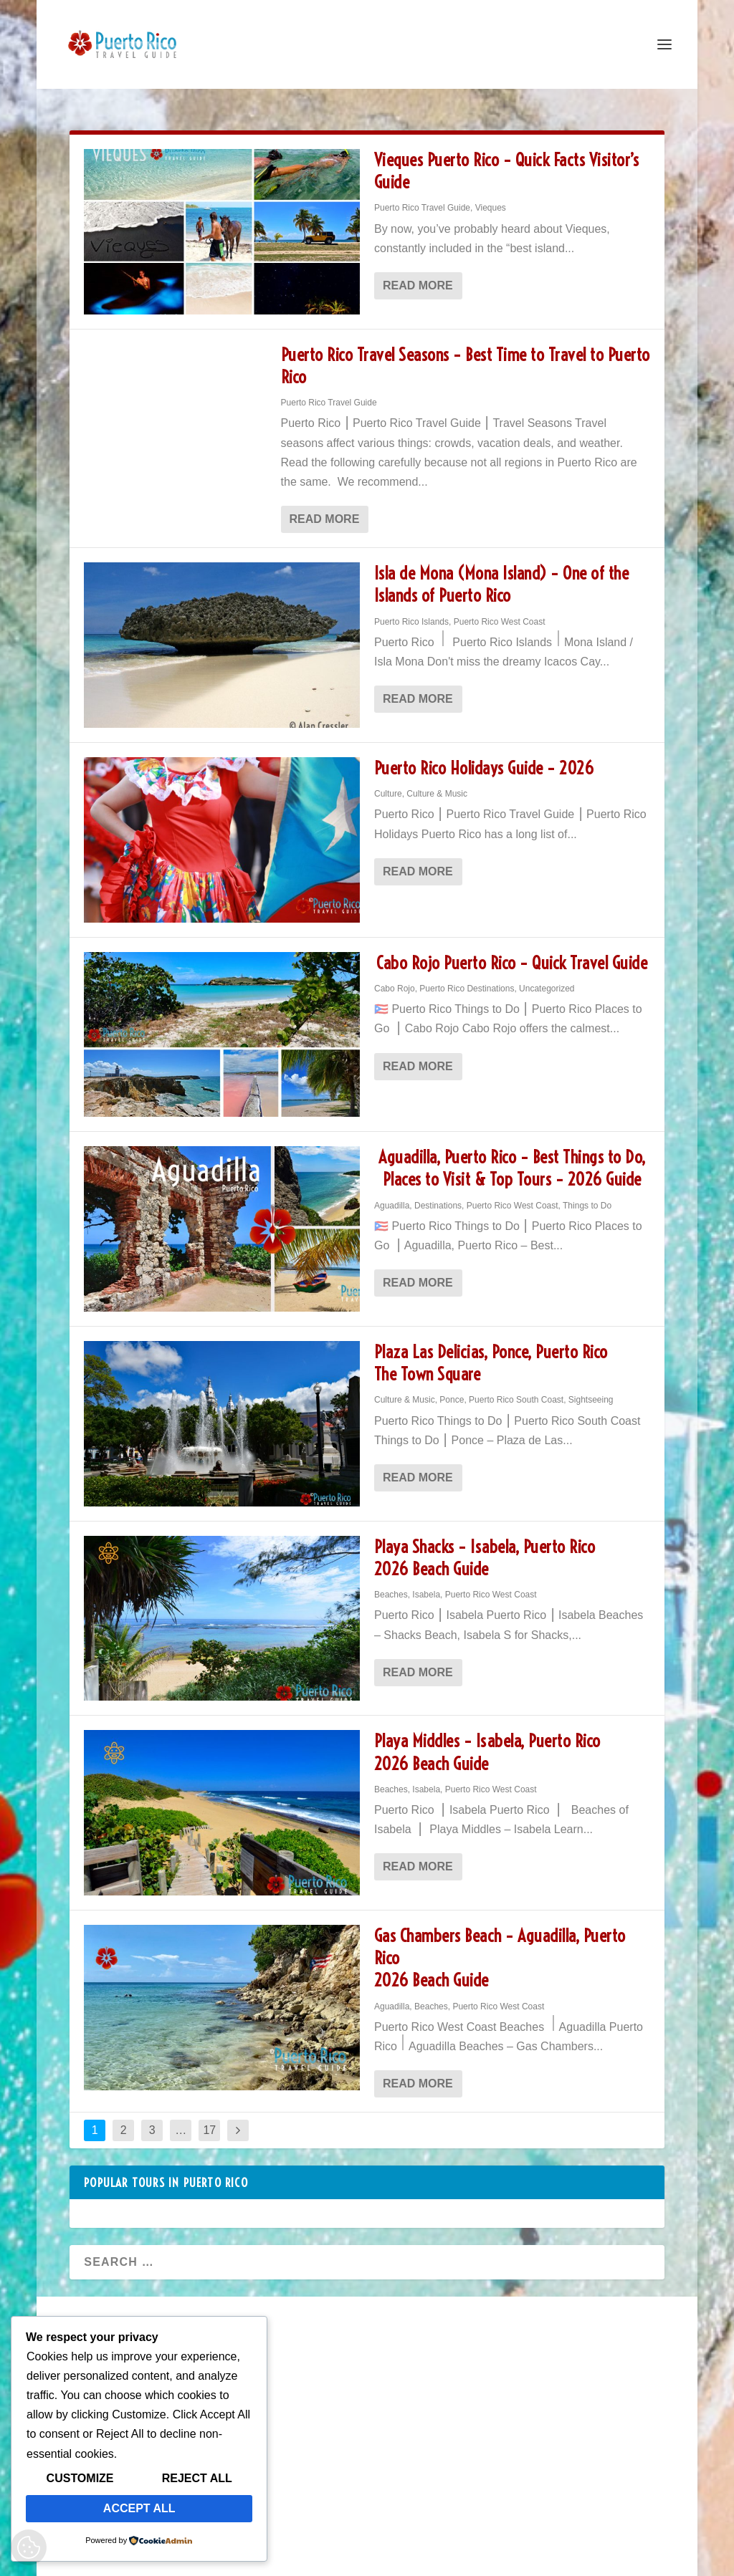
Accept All (139, 2508)
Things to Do (587, 1193)
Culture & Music (436, 781)
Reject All (197, 2478)
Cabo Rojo (394, 976)
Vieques (490, 195)
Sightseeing (591, 1387)
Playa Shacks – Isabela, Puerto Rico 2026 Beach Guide (485, 1545)
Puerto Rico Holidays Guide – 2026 (484, 755)
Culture (388, 781)
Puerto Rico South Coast (516, 1387)
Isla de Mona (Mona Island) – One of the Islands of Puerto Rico (501, 571)
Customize (80, 2478)
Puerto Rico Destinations (466, 976)
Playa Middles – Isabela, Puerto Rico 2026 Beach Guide (487, 1739)
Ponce (451, 1387)
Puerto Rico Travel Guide (422, 195)
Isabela (426, 1582)
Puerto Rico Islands (411, 609)
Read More (418, 272)
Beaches (391, 1582)
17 (209, 2117)
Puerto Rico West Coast (499, 609)
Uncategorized (546, 976)
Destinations (438, 1193)
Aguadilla (391, 1193)
